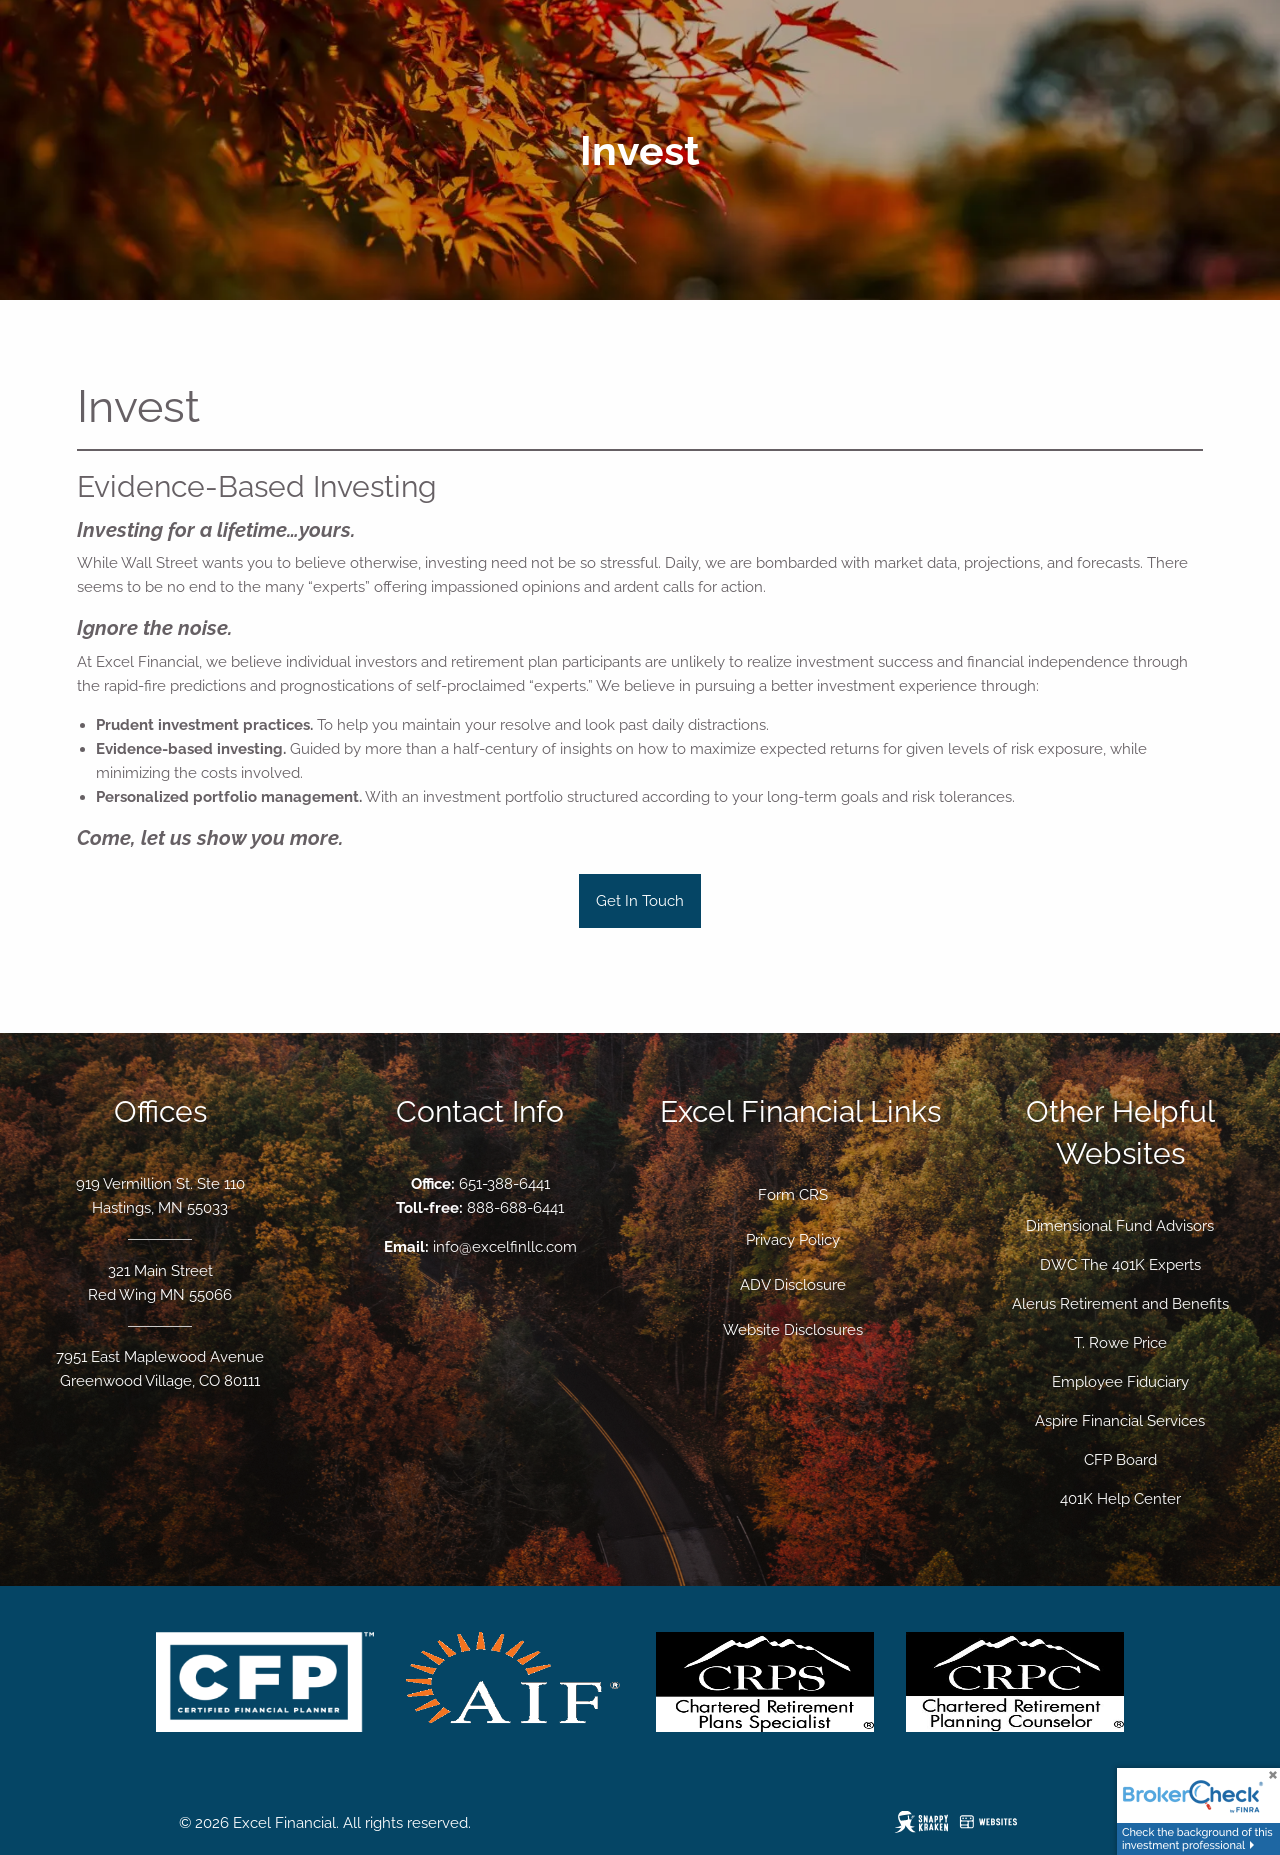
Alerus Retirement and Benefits (1120, 1304)
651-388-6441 (504, 1184)
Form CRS (793, 1195)
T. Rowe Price (1120, 1343)
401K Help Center (1120, 1499)
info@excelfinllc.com (505, 1247)
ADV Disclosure (793, 1285)
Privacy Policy (793, 1240)
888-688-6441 (515, 1208)
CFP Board (1120, 1460)
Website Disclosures (793, 1330)
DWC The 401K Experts (1120, 1265)
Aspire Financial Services (1120, 1421)
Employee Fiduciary (1120, 1382)
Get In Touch (640, 901)
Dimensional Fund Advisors (1120, 1226)
